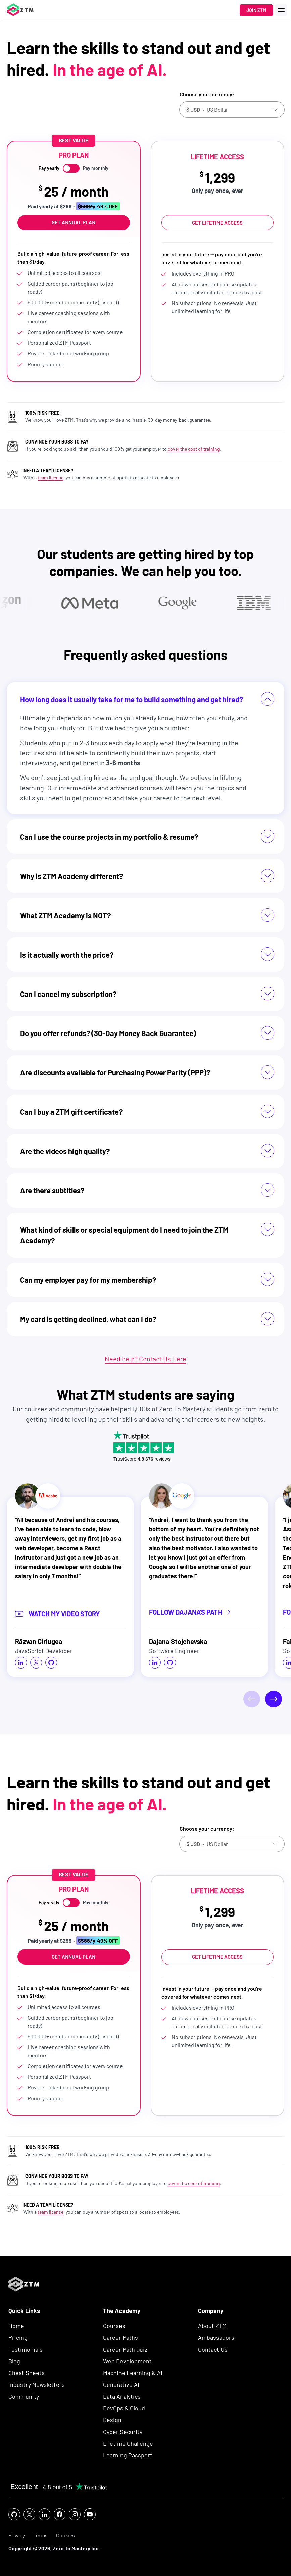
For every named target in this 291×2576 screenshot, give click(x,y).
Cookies (65, 2536)
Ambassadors (216, 2337)
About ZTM (212, 2325)
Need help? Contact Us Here (145, 1359)
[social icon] (21, 1663)
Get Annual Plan (73, 222)
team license (50, 477)
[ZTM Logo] (23, 2303)
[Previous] (251, 1699)
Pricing (18, 2337)
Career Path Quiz (125, 2349)
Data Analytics (122, 2396)
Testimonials (25, 2349)
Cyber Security (122, 2431)
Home (16, 2325)
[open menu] (281, 10)
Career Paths (120, 2337)
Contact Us (213, 2349)
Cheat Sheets (26, 2372)
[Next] (273, 1699)
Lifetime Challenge (128, 2443)
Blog (14, 2361)
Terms (40, 2536)
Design (112, 2419)
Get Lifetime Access (217, 223)
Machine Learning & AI (132, 2372)
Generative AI (121, 2384)
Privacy (16, 2536)
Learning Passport (127, 2455)
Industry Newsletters (36, 2384)
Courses (114, 2325)
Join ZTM (256, 10)
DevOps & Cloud (124, 2408)
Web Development (127, 2361)
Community (23, 2396)
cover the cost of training (194, 449)
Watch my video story (57, 1614)
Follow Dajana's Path (190, 1612)
